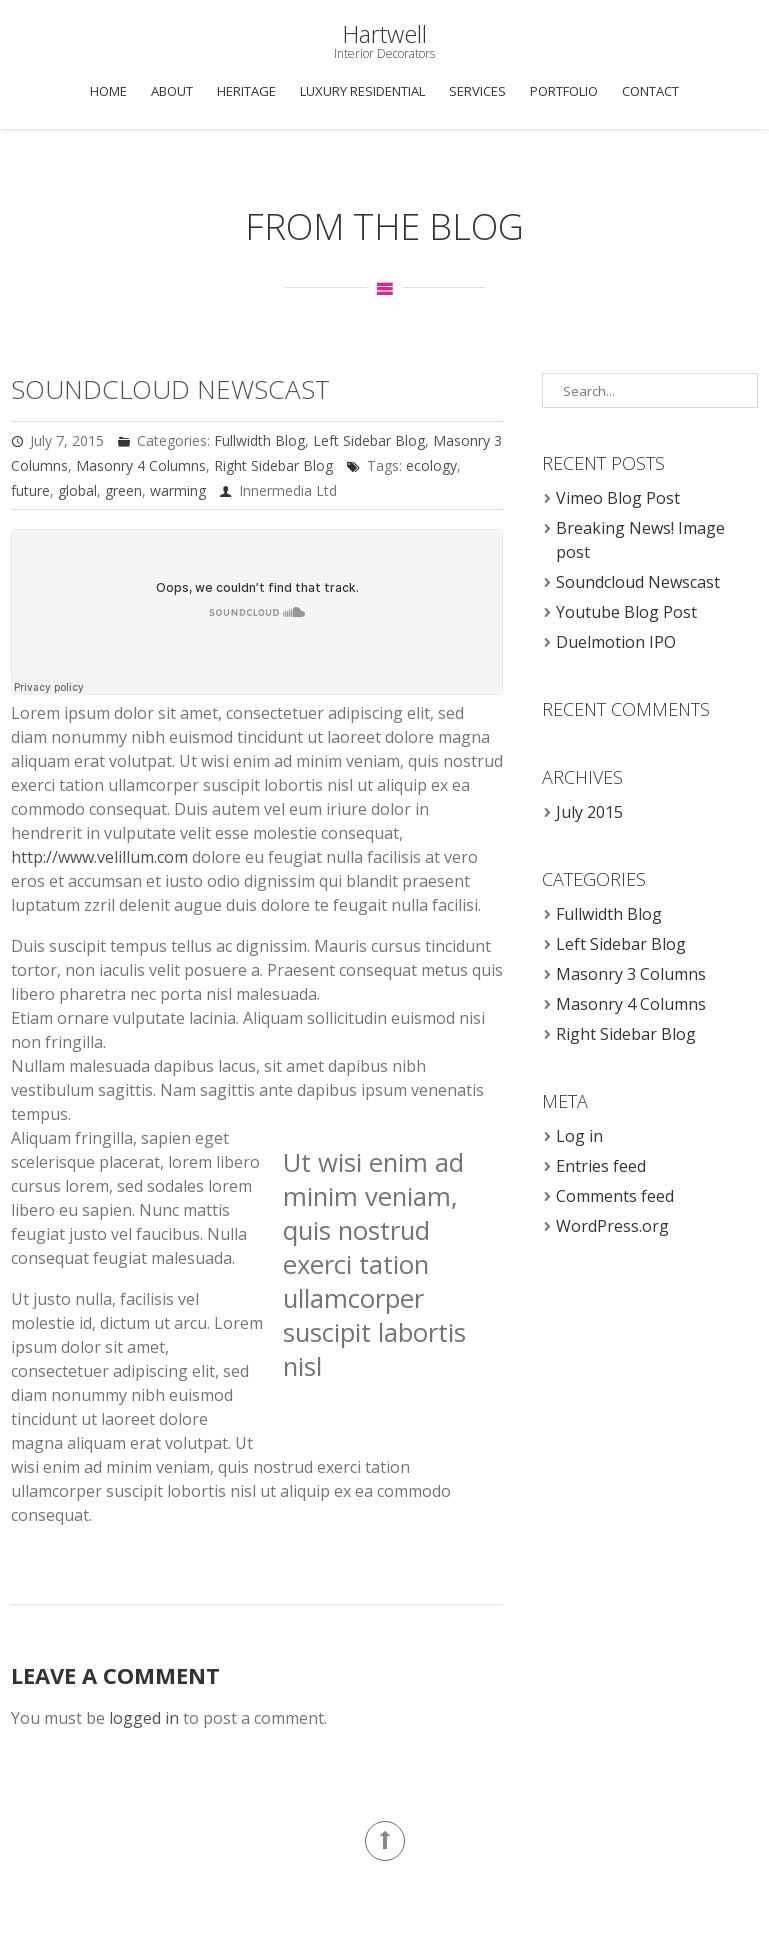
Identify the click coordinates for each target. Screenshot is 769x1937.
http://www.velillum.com (99, 857)
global (77, 490)
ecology (431, 465)
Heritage (246, 91)
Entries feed (601, 1166)
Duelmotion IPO (616, 642)
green (123, 490)
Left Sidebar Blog (369, 440)
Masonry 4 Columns (141, 465)
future (30, 490)
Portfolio (564, 91)
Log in (579, 1136)
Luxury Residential (362, 91)
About (172, 91)
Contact (650, 91)
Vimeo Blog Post (618, 498)
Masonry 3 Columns (631, 974)
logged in (144, 1718)
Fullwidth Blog (259, 440)
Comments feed (615, 1196)
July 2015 (589, 812)
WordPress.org (612, 1226)
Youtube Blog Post (626, 612)
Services (477, 91)
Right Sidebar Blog (273, 465)
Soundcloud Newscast (170, 389)
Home (108, 91)
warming (178, 490)
